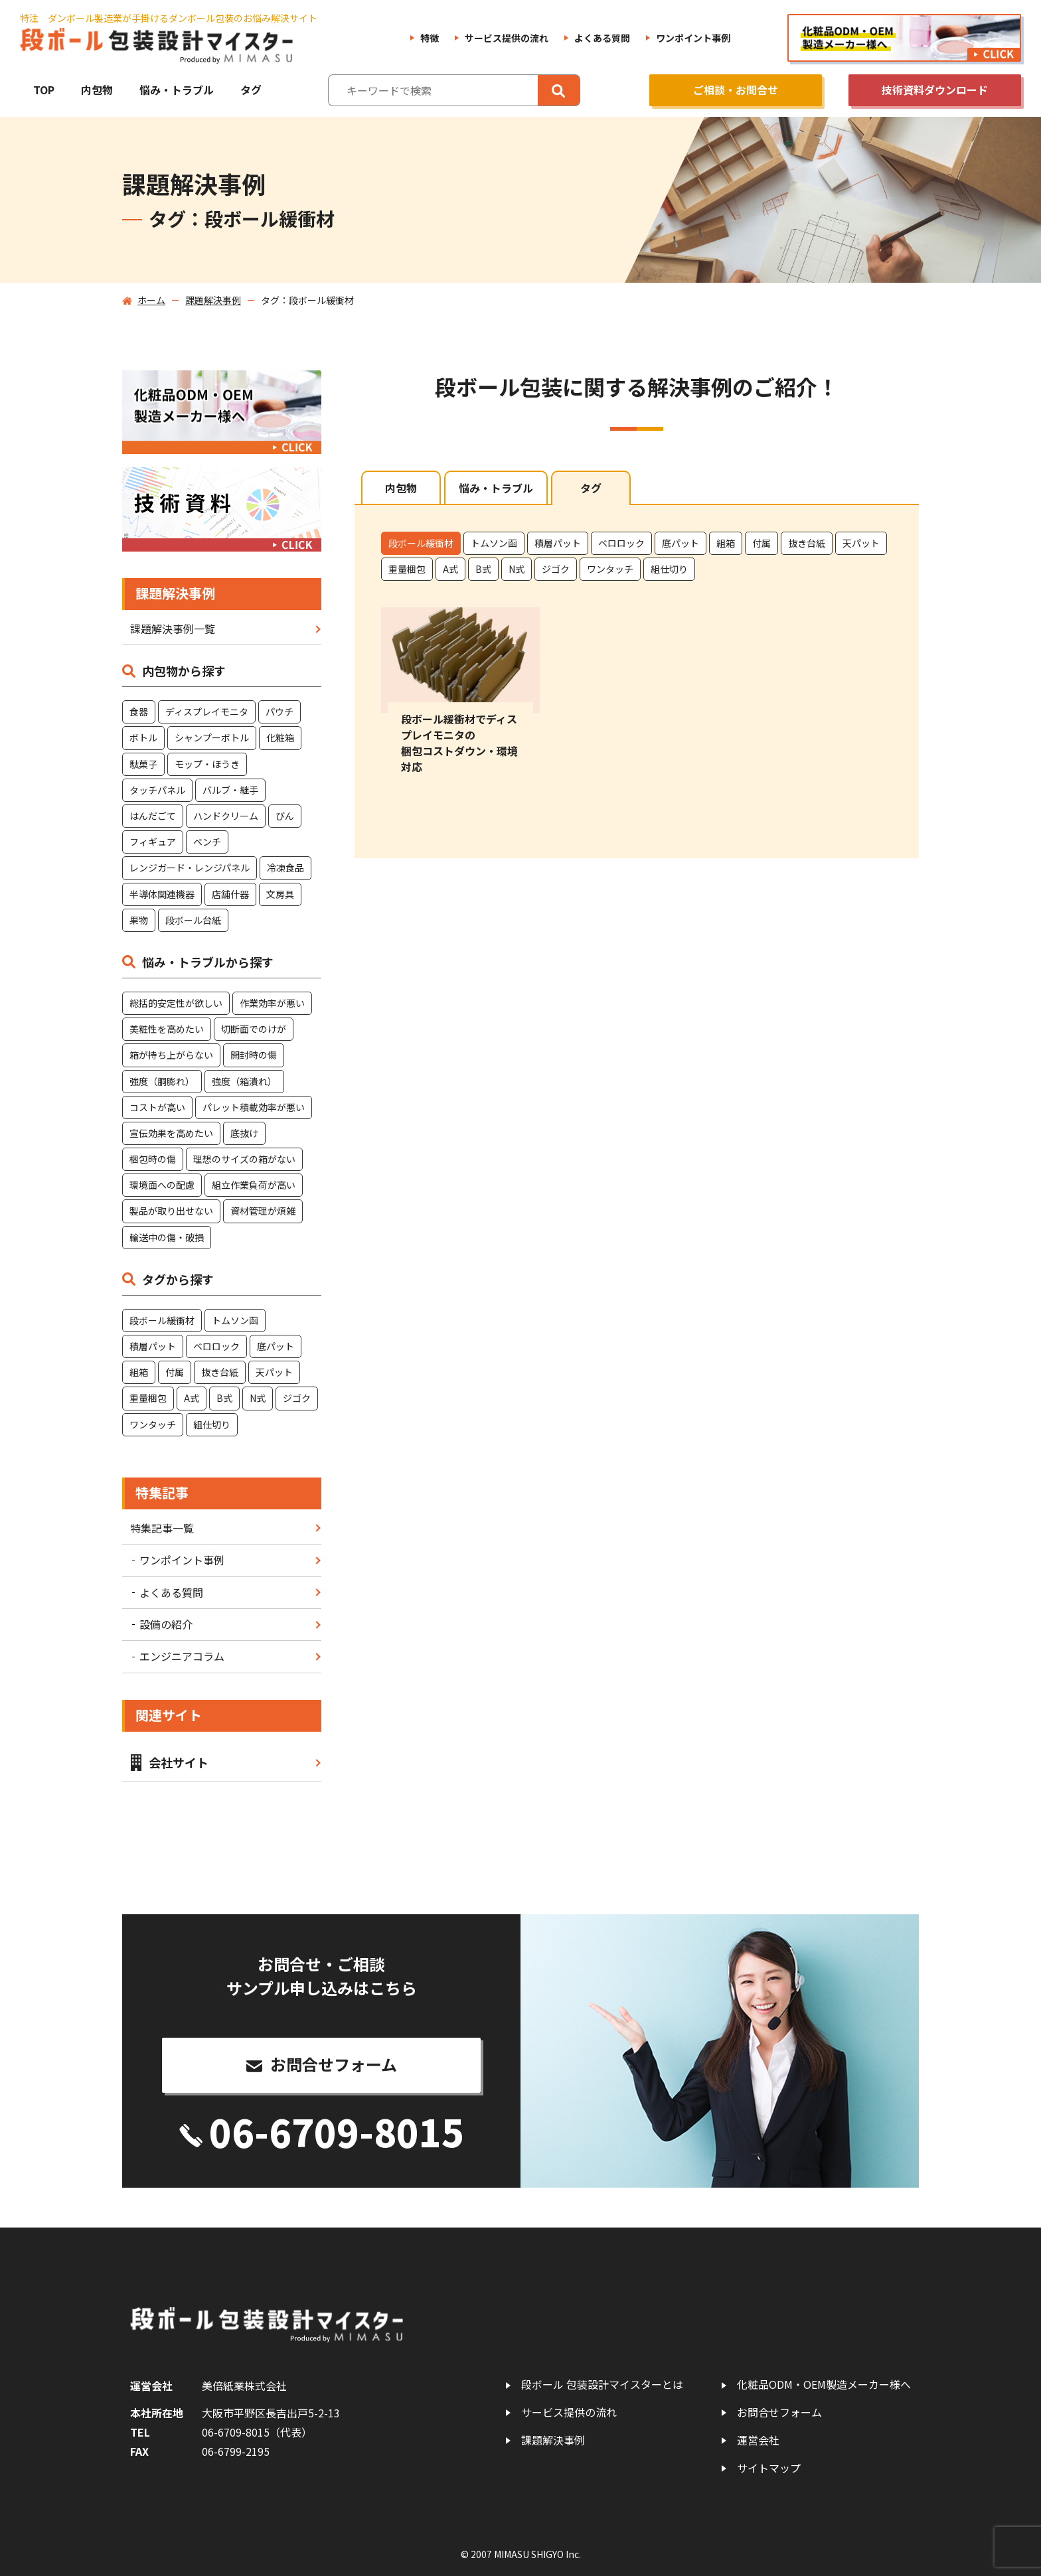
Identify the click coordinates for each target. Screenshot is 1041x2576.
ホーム (151, 300)
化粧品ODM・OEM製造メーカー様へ (824, 2384)
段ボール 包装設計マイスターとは (602, 2384)
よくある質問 (602, 38)
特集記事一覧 (162, 1528)
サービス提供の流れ (506, 38)
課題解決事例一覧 (172, 629)
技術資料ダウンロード (935, 90)
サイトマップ (769, 2468)
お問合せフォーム (779, 2412)
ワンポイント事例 (693, 38)
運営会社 (758, 2440)
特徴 (429, 38)
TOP (43, 90)
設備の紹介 (166, 1624)
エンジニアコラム (181, 1656)
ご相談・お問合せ (735, 90)
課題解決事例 (213, 300)
